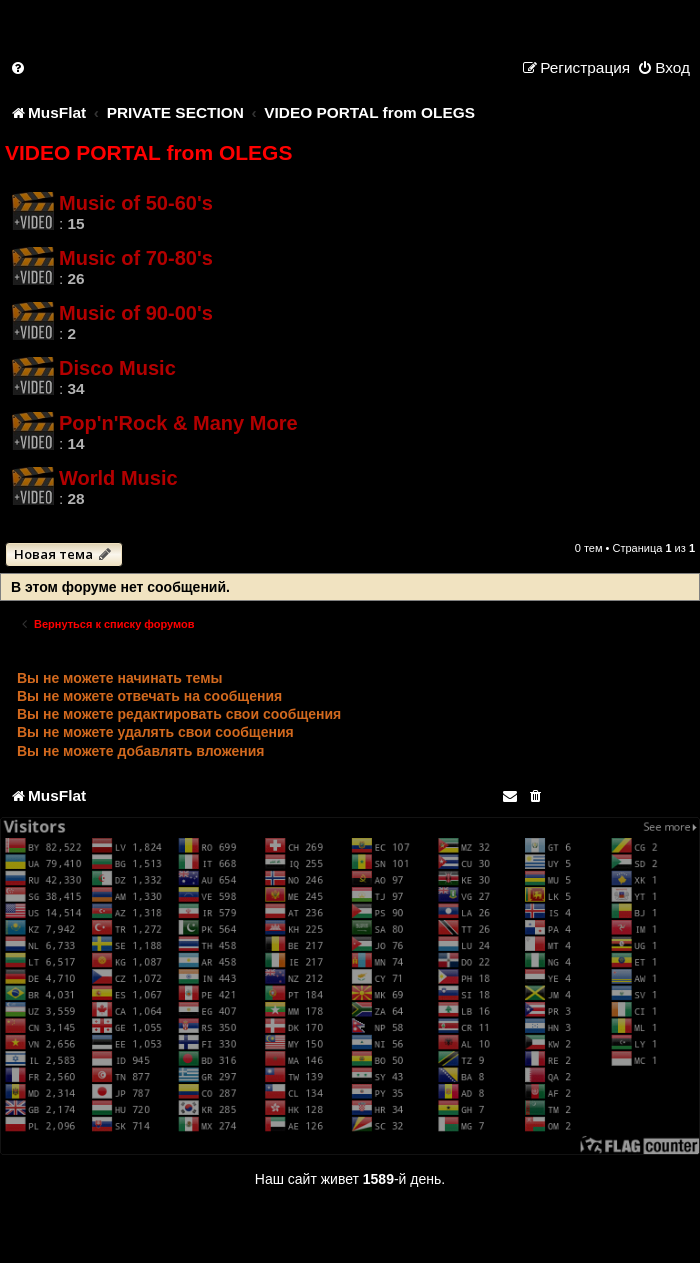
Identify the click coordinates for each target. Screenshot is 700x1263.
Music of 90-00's (136, 313)
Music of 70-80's (136, 258)
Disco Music (117, 368)
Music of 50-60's (136, 203)
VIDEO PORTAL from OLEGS (148, 152)
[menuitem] (19, 67)
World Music (118, 478)
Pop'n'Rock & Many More (178, 423)
